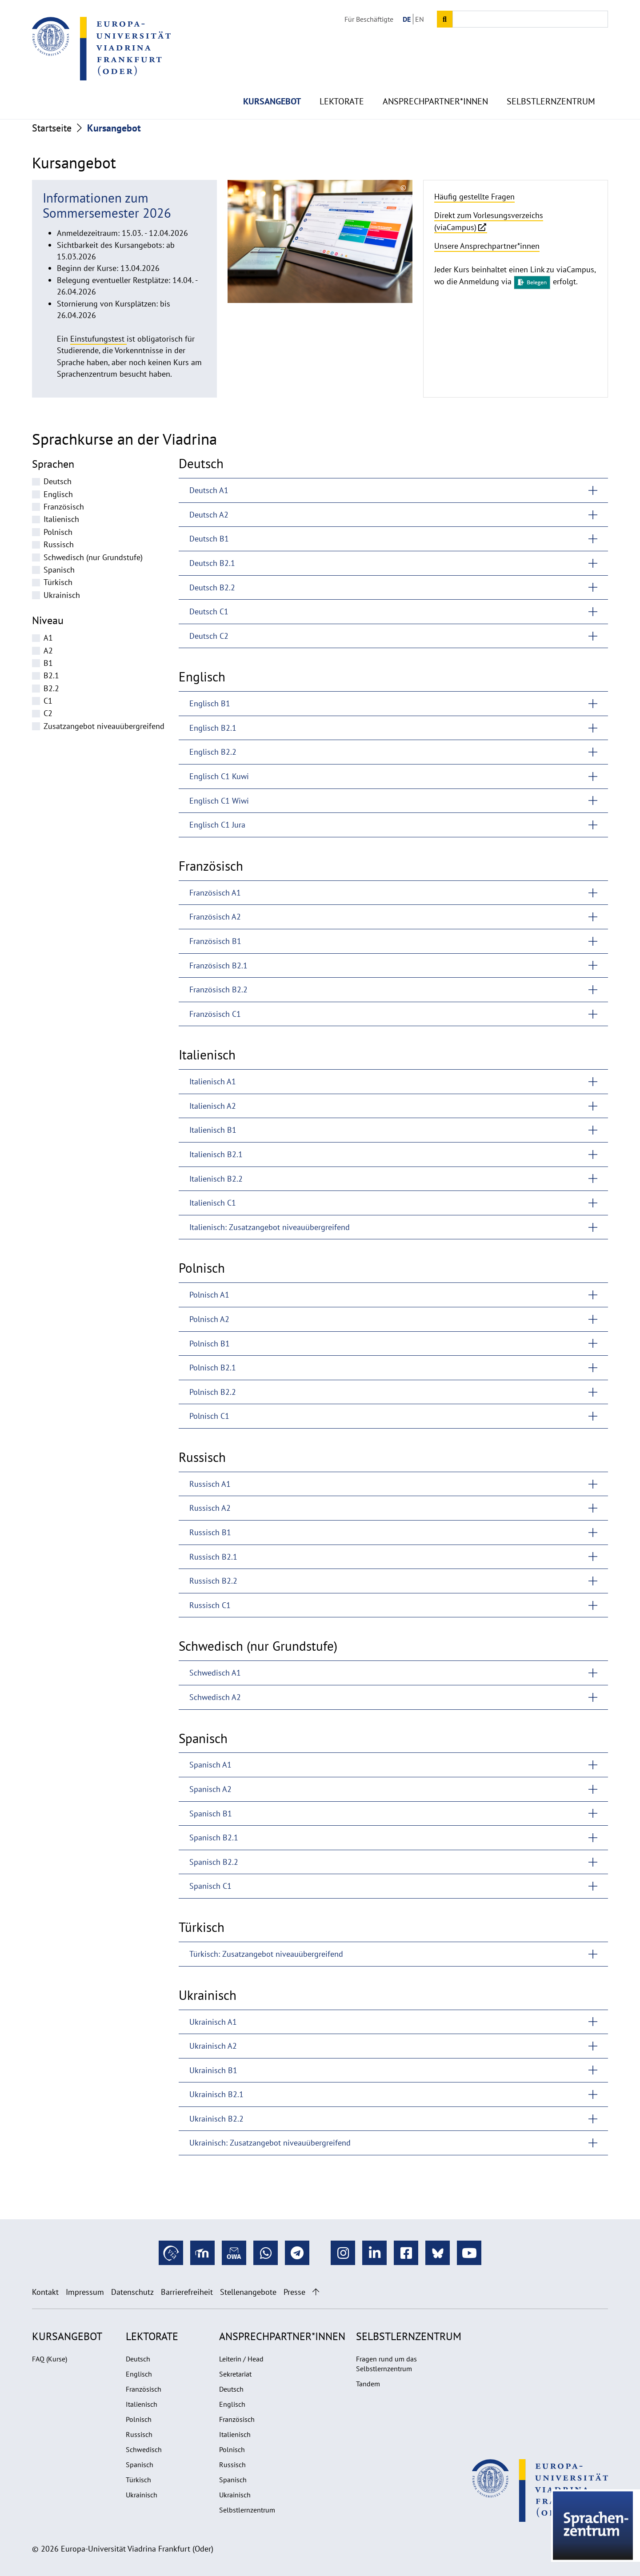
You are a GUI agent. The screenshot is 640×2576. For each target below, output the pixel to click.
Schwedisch (144, 2449)
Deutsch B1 (209, 539)
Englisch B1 (209, 703)
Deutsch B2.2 (212, 587)
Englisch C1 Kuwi (219, 776)
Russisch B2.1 (213, 1557)
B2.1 (51, 675)
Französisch (64, 507)
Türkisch (58, 582)
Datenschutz (132, 2292)
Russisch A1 (210, 1484)
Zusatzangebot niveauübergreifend (104, 726)
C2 (48, 713)
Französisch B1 (215, 941)
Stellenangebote (248, 2292)
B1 (48, 663)
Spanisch (59, 570)
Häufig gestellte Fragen (474, 196)
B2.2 (51, 688)
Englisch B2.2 (212, 752)
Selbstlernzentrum (551, 80)
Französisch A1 (215, 893)
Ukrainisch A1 (213, 2022)
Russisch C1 (210, 1605)
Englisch (58, 494)
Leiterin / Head (241, 2358)
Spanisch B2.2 (213, 1862)
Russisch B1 (210, 1532)
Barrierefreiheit (187, 2292)
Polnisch (58, 532)
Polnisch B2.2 (212, 1392)
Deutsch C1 (208, 611)
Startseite (52, 128)
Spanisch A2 (210, 1789)
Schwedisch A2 (215, 1697)
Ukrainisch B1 (213, 2070)
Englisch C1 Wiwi (219, 801)
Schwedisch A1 (215, 1673)
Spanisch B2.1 (213, 1837)
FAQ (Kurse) (49, 2358)
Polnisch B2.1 (212, 1367)
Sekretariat (235, 2373)
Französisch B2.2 (218, 989)
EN (419, 19)
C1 (48, 701)
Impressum (85, 2292)
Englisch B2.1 (212, 728)
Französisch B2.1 (218, 965)
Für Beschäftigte (368, 19)
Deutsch (58, 481)
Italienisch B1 (212, 1130)
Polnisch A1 (209, 1295)
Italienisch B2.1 (216, 1154)
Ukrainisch (62, 595)
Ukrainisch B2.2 (216, 2119)
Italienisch (61, 519)
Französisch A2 (215, 917)
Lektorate (342, 80)
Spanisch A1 (210, 1765)
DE (407, 19)
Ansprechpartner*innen (435, 80)
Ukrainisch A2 (213, 2046)
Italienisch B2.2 (216, 1179)
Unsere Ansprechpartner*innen (487, 246)
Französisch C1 (215, 1014)
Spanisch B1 (210, 1813)
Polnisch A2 (209, 1319)
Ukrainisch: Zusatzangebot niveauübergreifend (270, 2143)
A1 (48, 638)
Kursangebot (272, 80)
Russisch (59, 544)
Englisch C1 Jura (217, 825)
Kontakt (45, 2292)
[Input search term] (530, 19)
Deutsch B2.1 (212, 563)
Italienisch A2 (212, 1106)
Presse (294, 2292)
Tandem (368, 2383)
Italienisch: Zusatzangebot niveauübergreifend (269, 1227)
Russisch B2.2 (213, 1581)
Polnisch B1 (209, 1343)
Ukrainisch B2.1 (216, 2094)
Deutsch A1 (208, 490)
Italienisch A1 (212, 1081)
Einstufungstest (98, 339)
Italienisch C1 (212, 1203)
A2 (48, 650)
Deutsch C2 (208, 636)
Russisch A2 (210, 1508)
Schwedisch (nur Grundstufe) (93, 557)
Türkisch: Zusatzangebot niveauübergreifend (266, 1954)
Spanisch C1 (210, 1886)
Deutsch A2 (208, 515)
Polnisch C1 (209, 1416)
